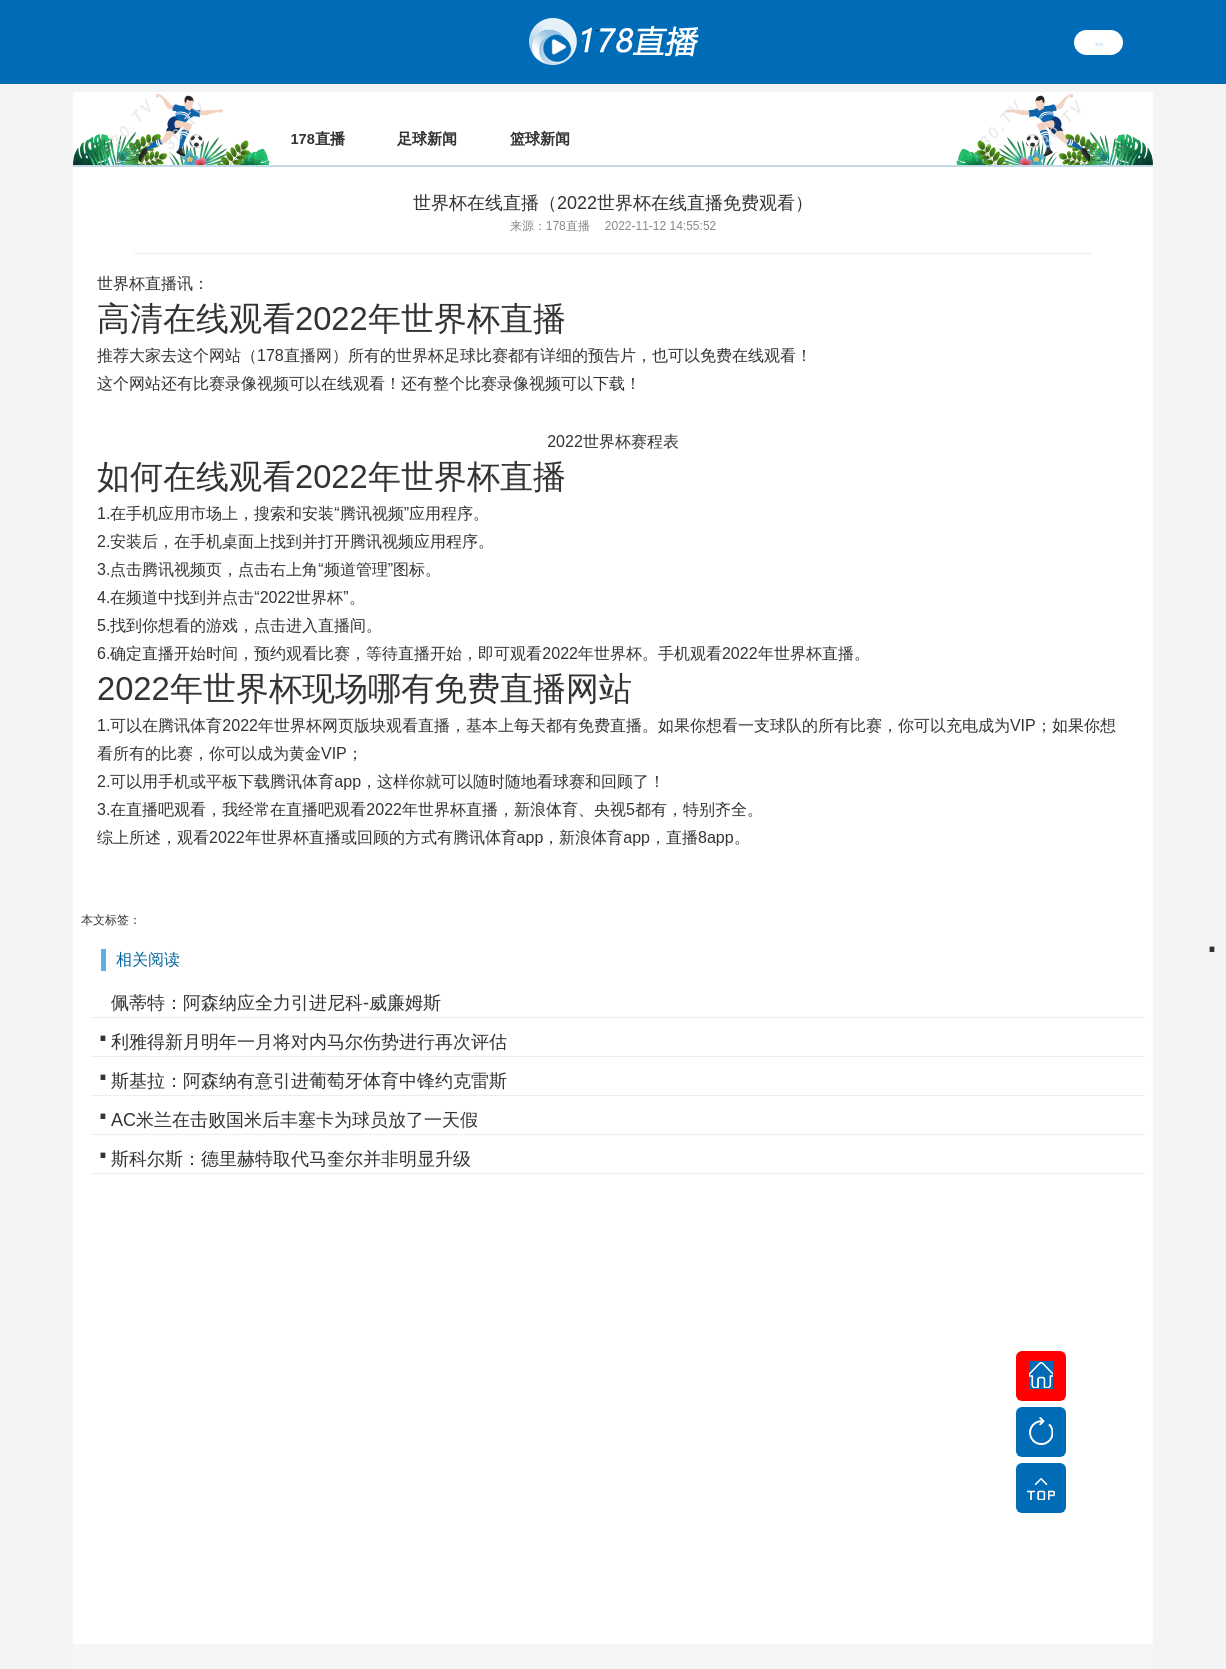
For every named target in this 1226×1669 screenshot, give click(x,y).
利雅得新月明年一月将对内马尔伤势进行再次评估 (309, 1014)
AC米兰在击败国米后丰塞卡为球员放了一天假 (294, 1092)
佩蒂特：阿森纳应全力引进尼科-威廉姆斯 (276, 975)
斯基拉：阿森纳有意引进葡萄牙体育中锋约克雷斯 (309, 1053)
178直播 (286, 327)
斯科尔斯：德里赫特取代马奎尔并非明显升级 (291, 1131)
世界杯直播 (137, 255)
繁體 (1099, 42)
